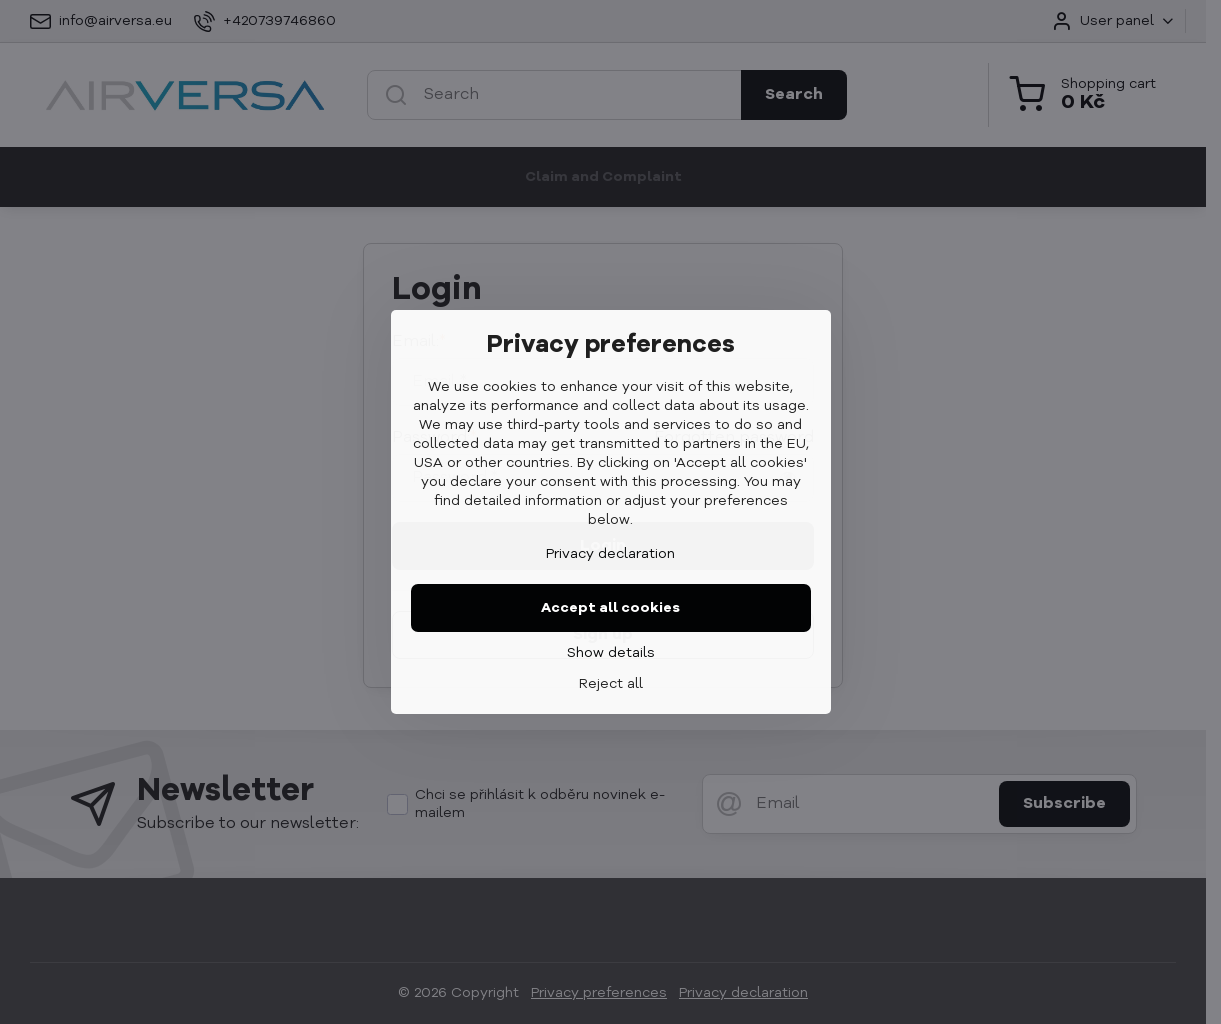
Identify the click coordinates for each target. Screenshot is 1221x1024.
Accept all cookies (610, 608)
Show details (611, 653)
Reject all (611, 684)
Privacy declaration (610, 554)
